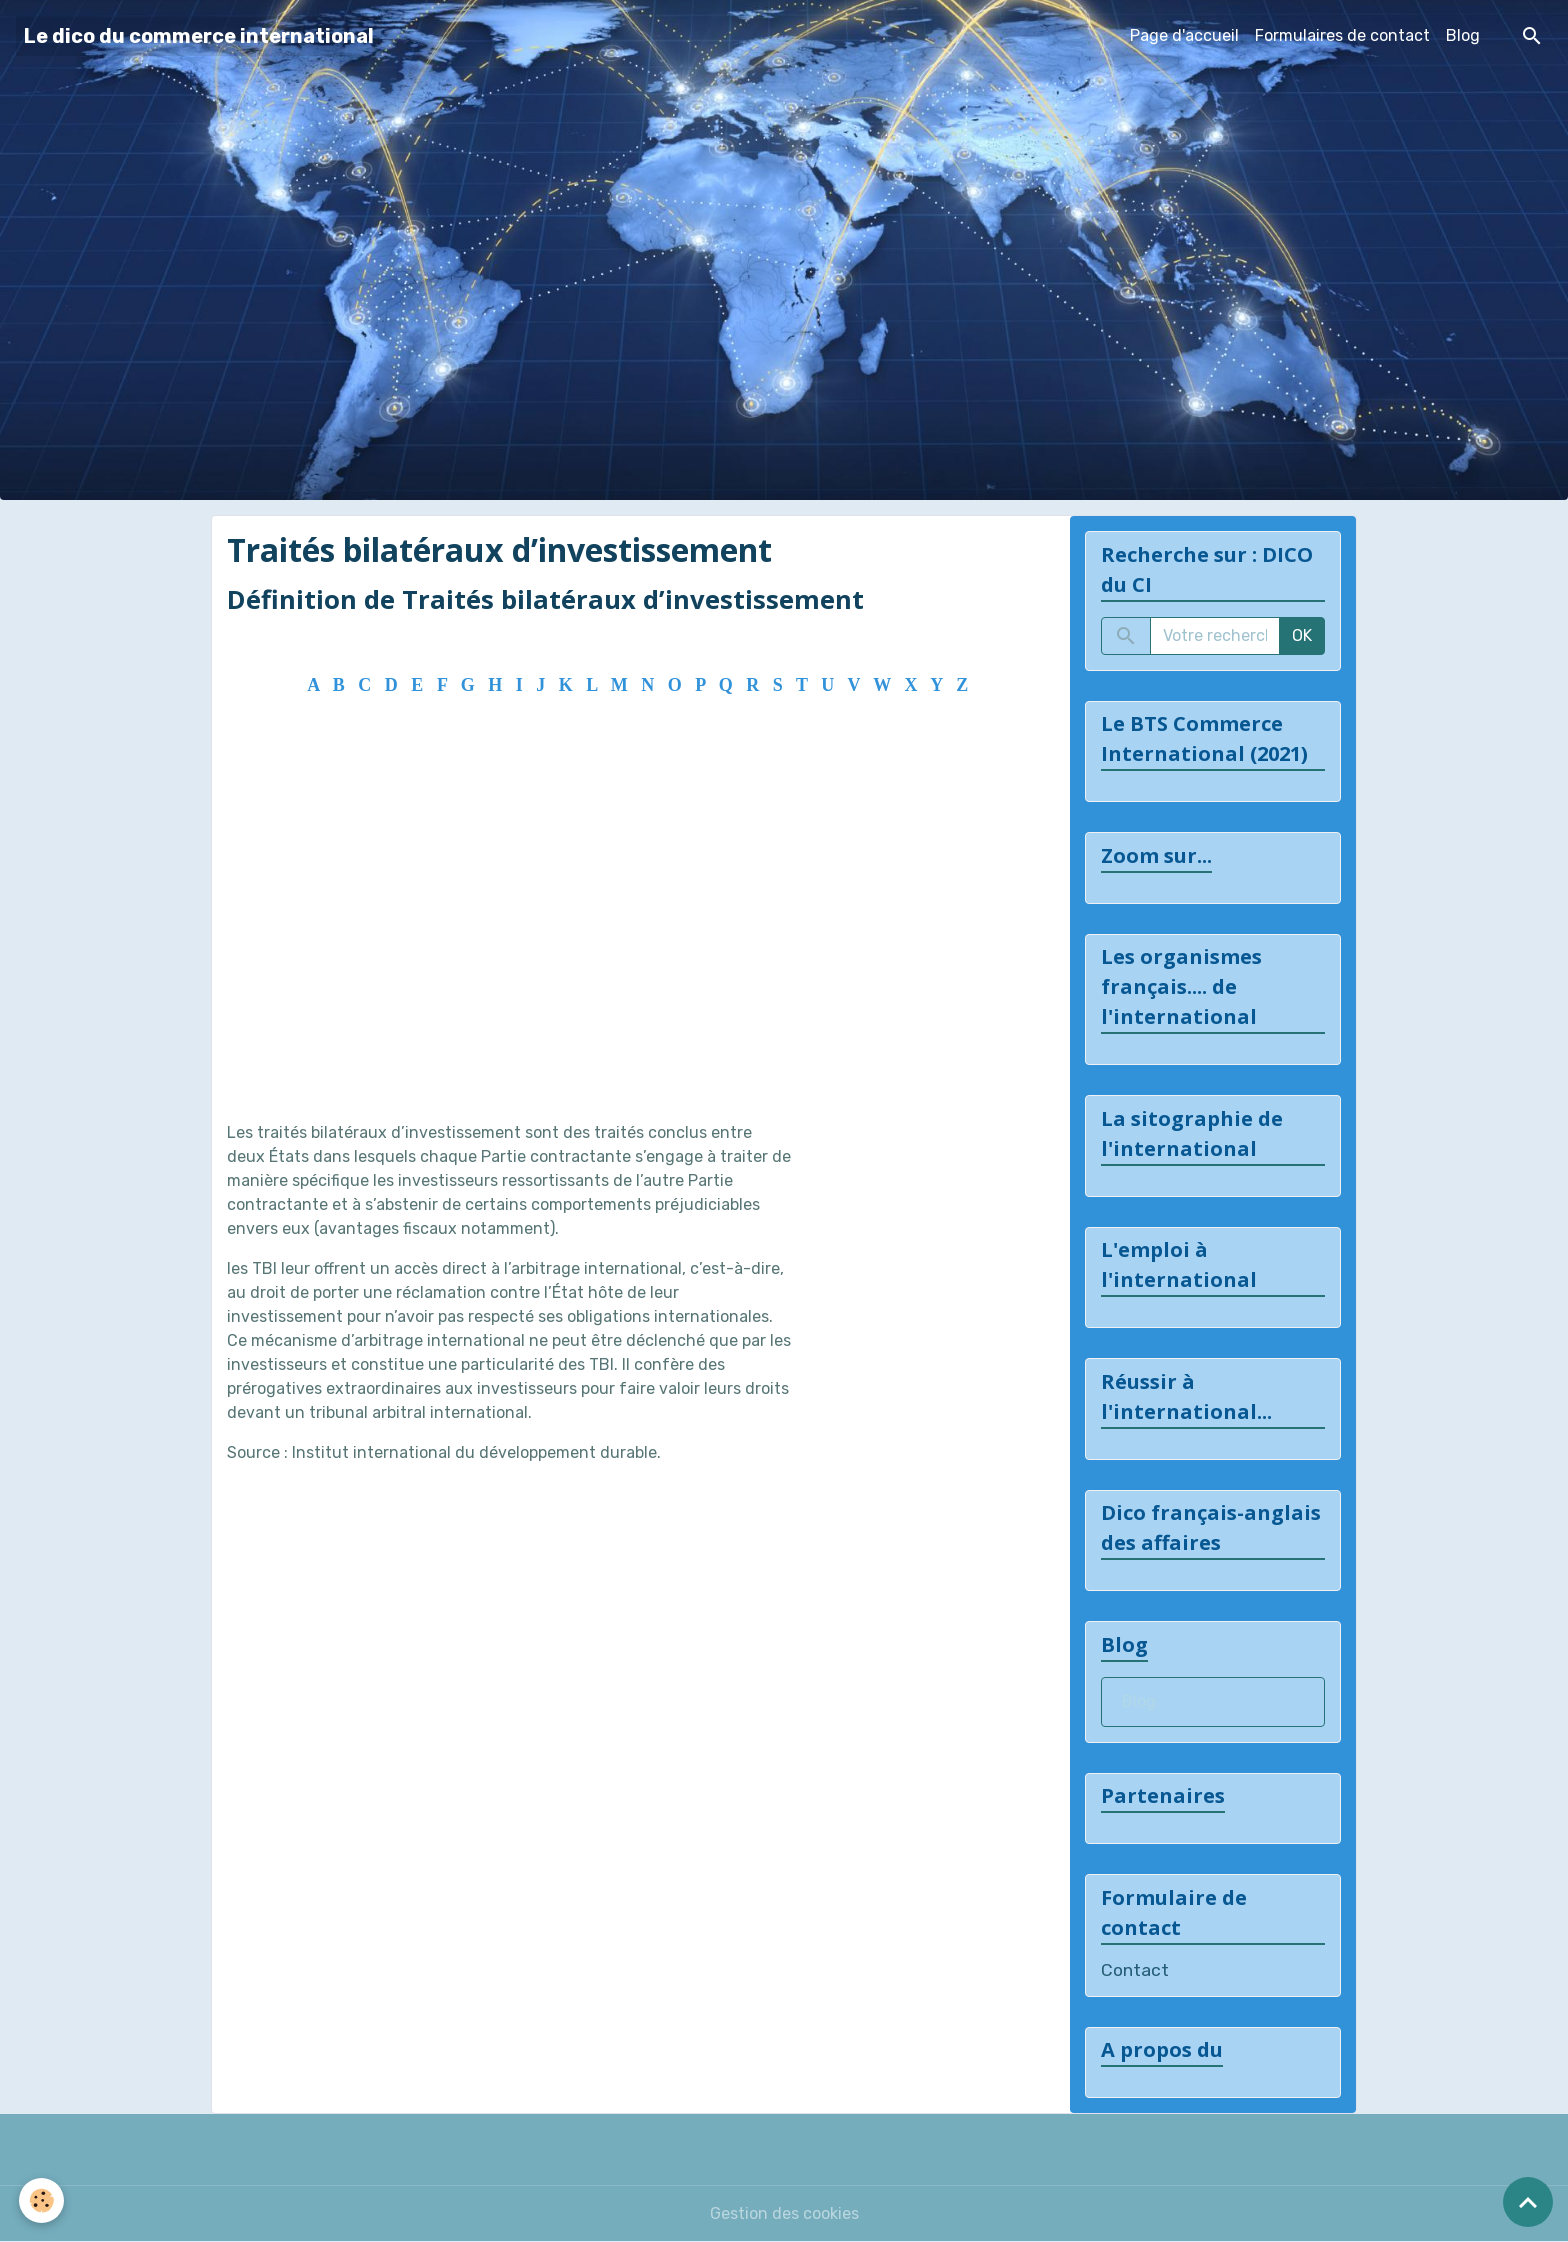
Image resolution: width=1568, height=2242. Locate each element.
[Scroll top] (1528, 2202)
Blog (1463, 35)
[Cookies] (42, 2200)
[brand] (199, 36)
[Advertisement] (633, 935)
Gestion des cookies (784, 2213)
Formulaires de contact (1342, 35)
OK (1302, 635)
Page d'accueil (1184, 35)
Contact (1135, 1970)
